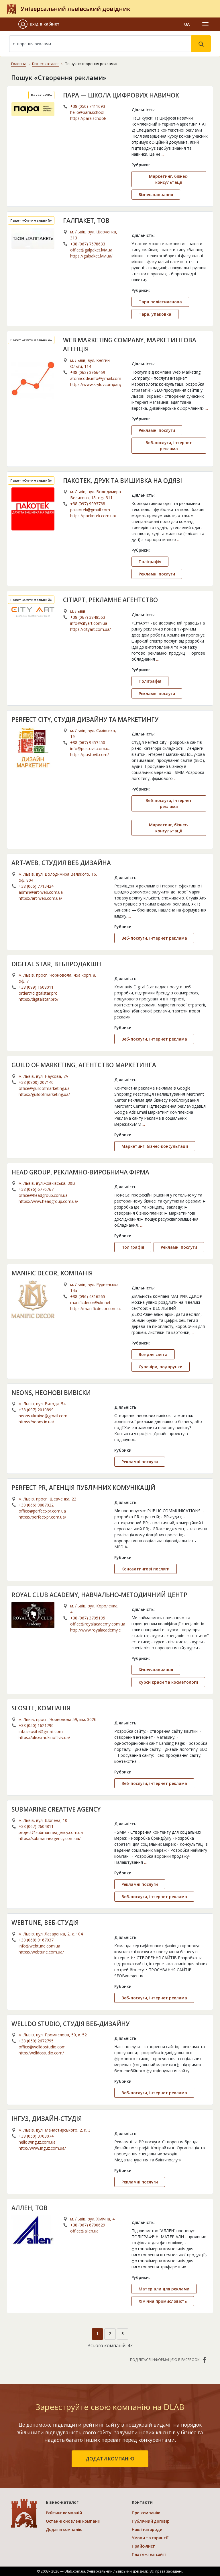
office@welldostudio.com (42, 2047)
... (163, 154)
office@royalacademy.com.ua (97, 1624)
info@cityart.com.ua (88, 623)
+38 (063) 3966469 (87, 372)
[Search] (100, 43)
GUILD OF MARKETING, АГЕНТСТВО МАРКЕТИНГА (83, 1065)
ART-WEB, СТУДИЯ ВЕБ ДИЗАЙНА (61, 863)
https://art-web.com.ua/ (40, 898)
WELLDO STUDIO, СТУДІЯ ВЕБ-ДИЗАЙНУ (70, 2023)
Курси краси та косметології (168, 1682)
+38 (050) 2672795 (36, 2041)
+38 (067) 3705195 (87, 1618)
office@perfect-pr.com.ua (42, 1510)
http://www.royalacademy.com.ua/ (95, 1630)
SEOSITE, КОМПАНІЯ (40, 1708)
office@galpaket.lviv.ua (91, 249)
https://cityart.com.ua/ (90, 629)
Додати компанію (64, 2529)
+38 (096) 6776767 (36, 1189)
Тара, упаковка (155, 314)
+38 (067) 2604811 (36, 1826)
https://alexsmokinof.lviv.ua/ (44, 1737)
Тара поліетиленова (160, 301)
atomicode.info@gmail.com (95, 378)
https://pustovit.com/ (89, 754)
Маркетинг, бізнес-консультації (168, 179)
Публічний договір (150, 2521)
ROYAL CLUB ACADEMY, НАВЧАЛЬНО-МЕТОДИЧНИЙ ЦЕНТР (99, 1595)
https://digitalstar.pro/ (38, 999)
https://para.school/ (88, 118)
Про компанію (146, 2512)
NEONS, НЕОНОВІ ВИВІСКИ (51, 1392)
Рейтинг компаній (64, 2512)
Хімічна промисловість (163, 2301)
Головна (18, 63)
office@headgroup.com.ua (43, 1195)
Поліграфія (150, 561)
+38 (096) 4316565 (87, 1296)
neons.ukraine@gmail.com (43, 1415)
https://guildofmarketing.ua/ (44, 1094)
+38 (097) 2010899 (36, 1409)
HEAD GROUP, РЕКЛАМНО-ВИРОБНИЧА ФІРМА (80, 1172)
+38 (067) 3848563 (87, 617)
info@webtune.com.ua (39, 1945)
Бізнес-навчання (156, 194)
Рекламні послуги (157, 430)
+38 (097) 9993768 (87, 503)
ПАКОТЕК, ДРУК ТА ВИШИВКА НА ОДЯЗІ (123, 480)
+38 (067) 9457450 (87, 742)
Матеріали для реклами (164, 2289)
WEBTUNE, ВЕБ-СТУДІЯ (45, 1923)
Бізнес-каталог (45, 63)
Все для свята (153, 1354)
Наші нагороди (147, 2529)
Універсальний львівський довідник (75, 9)
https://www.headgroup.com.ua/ (48, 1201)
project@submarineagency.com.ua (51, 1832)
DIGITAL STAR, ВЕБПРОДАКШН (56, 964)
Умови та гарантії (150, 2537)
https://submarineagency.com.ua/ (49, 1838)
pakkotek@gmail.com (90, 509)
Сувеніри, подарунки (160, 1366)
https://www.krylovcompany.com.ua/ (95, 384)
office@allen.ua (84, 2231)
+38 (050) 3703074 (36, 2135)
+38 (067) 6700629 (87, 2225)
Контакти (142, 2502)
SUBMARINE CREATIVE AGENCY (56, 1809)
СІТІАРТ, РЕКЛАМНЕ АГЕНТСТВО (110, 600)
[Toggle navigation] (205, 24)
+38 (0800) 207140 (36, 1082)
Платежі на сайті (149, 2554)
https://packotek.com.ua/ (93, 515)
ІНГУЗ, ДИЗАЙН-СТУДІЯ (46, 2119)
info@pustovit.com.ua (90, 748)
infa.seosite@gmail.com (41, 1731)
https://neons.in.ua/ (36, 1421)
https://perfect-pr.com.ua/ (42, 1516)
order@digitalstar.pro (38, 993)
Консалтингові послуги (145, 1568)
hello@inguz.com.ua (37, 2141)
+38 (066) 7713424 (36, 886)
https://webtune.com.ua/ (41, 1951)
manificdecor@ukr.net (90, 1302)
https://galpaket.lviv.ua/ (91, 255)
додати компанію (110, 2459)
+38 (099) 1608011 (36, 987)
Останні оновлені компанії (73, 2521)
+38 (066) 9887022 (36, 1504)
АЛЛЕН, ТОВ (29, 2208)
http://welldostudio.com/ (41, 2053)
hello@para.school (87, 112)
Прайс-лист (143, 2546)
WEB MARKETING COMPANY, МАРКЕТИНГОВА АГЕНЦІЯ (130, 344)
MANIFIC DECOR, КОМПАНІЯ (52, 1273)
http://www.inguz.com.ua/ (42, 2147)
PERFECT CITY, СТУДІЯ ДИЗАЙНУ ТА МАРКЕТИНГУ (85, 719)
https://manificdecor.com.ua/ (95, 1308)
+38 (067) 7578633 (87, 243)
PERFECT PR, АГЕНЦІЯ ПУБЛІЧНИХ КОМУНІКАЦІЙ (83, 1488)
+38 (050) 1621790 (36, 1725)
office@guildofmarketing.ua (44, 1088)
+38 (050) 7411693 (87, 106)
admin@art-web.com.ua (41, 892)
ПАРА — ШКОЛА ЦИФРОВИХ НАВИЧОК (121, 95)
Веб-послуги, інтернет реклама (169, 445)
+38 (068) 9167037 (36, 1939)
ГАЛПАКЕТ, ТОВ (86, 220)
